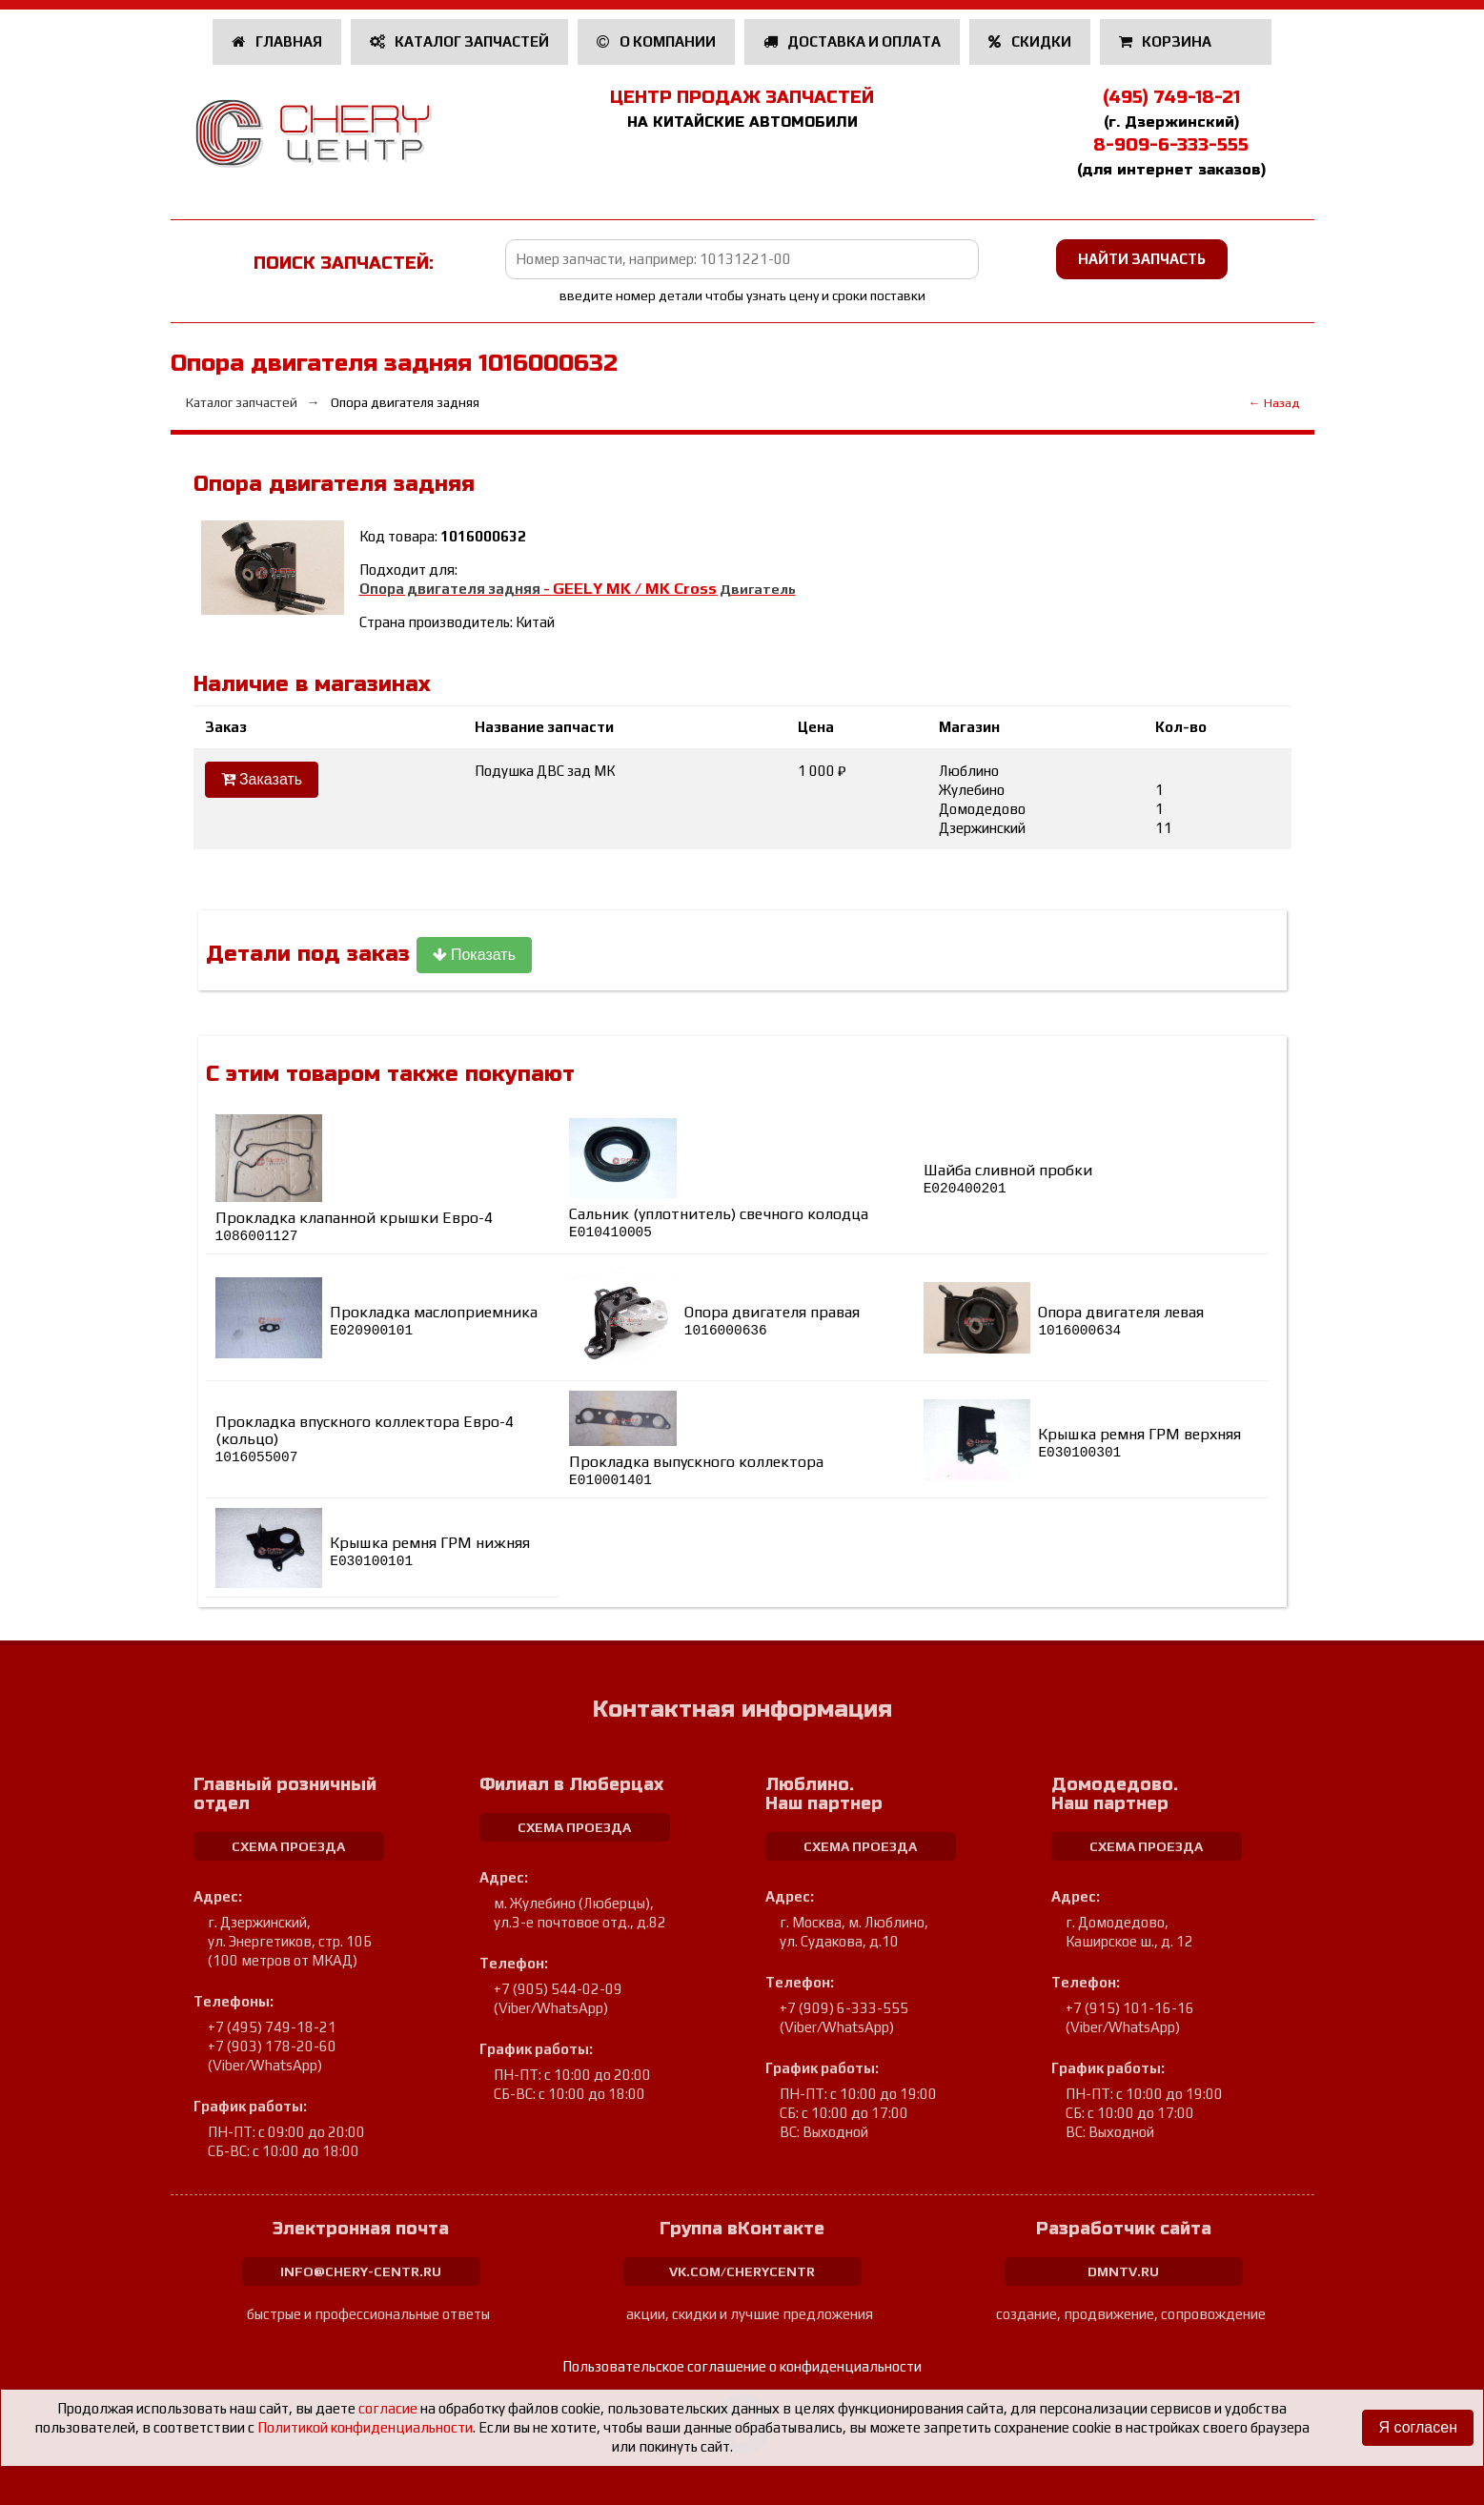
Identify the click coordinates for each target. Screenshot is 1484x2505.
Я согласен (1417, 2427)
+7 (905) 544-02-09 (558, 1989)
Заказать (262, 779)
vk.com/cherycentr (742, 2271)
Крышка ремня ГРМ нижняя (430, 1551)
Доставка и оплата (852, 41)
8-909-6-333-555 (1171, 144)
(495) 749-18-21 (1171, 97)
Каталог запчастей (460, 41)
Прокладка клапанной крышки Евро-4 (354, 1226)
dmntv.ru (1123, 2271)
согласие (387, 2408)
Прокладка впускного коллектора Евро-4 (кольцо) (364, 1439)
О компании (656, 41)
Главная (277, 41)
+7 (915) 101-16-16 (1130, 2008)
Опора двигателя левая (1121, 1320)
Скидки (1029, 41)
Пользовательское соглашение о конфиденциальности (742, 2366)
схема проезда (288, 1846)
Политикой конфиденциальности (365, 2427)
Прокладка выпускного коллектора (696, 1470)
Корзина (1167, 41)
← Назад (1274, 403)
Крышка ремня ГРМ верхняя (1139, 1442)
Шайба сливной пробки (1008, 1179)
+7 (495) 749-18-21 (272, 2027)
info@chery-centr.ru (360, 2271)
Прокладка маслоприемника (434, 1320)
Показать (474, 955)
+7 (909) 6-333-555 (844, 2008)
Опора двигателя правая (772, 1320)
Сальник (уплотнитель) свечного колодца (718, 1222)
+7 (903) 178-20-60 (272, 2046)
